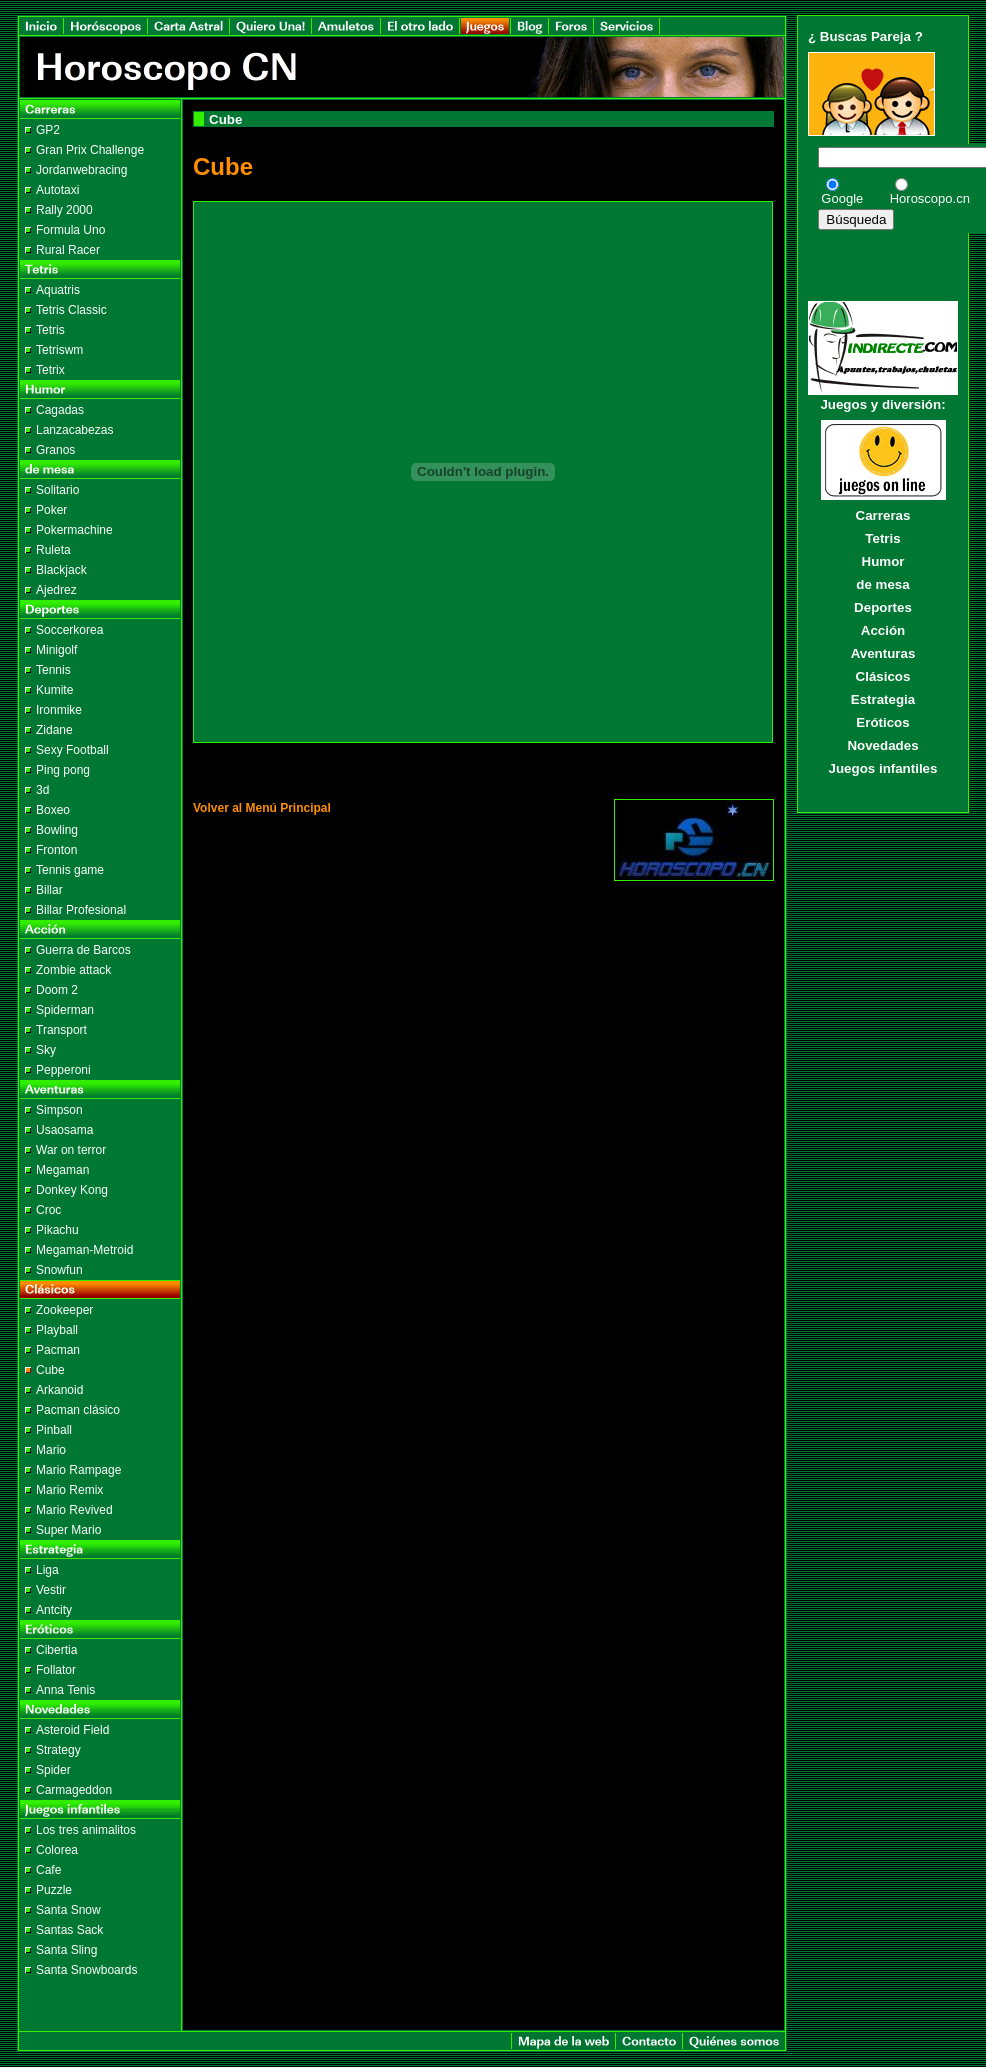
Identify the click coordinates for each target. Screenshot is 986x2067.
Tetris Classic (71, 310)
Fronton (56, 850)
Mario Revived (74, 1510)
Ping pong (63, 770)
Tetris (50, 330)
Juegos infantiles (883, 768)
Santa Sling (66, 1950)
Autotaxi (57, 190)
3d (42, 790)
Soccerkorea (69, 630)
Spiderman (65, 1010)
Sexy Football (72, 750)
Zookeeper (64, 1310)
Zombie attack (73, 970)
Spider (53, 1770)
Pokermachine (74, 530)
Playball (57, 1330)
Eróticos (882, 722)
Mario (51, 1450)
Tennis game (70, 870)
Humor (883, 561)
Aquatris (58, 290)
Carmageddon (74, 1790)
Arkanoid (59, 1390)
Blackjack (61, 570)
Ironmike (59, 710)
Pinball (54, 1430)
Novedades (882, 745)
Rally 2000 (64, 210)
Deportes (883, 607)
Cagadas (60, 410)
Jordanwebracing (81, 170)
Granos (55, 450)
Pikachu (57, 1230)
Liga (47, 1570)
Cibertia (56, 1650)
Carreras (883, 515)
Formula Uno (70, 230)
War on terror (71, 1150)
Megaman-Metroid (84, 1250)
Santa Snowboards (86, 1970)
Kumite (54, 690)
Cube (50, 1370)
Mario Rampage (78, 1470)
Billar (49, 890)
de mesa (882, 584)
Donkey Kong (72, 1190)
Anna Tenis (65, 1690)
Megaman (62, 1170)
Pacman (58, 1350)
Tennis (53, 670)
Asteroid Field (72, 1730)
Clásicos (883, 676)
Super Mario (68, 1530)
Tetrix (50, 370)
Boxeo (53, 810)
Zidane (54, 730)
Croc (48, 1210)
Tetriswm (59, 350)
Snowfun (59, 1270)
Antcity (54, 1610)
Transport (61, 1030)
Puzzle (54, 1890)
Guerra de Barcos (83, 950)
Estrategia (883, 699)
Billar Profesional (81, 910)
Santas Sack (69, 1930)
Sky (46, 1050)
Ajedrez (56, 590)
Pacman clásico (78, 1410)
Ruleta (53, 550)
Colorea (57, 1850)
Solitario (57, 490)
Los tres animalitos (86, 1830)
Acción (883, 630)
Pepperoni (63, 1070)
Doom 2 (57, 990)
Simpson (59, 1110)
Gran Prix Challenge (90, 150)
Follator (56, 1670)
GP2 (48, 130)
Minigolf (56, 650)
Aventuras (883, 653)
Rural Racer (68, 250)
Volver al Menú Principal (262, 808)
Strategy (58, 1750)
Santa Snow (68, 1910)
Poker (51, 510)
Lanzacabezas (74, 430)
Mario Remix (69, 1490)
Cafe (48, 1870)
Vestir (51, 1590)
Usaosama (64, 1130)
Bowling (57, 830)
